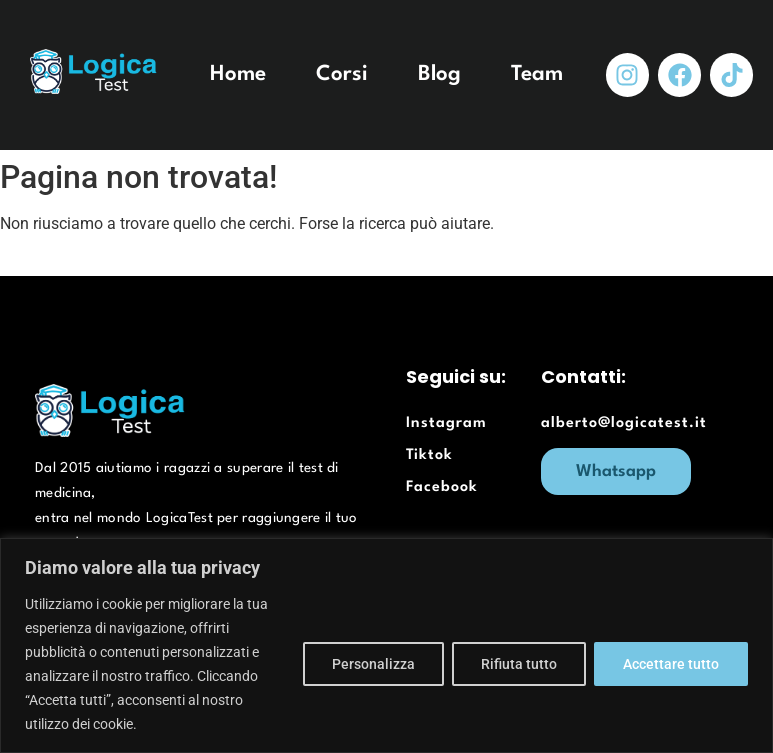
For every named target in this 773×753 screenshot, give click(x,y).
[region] (386, 645)
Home (238, 74)
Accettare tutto (671, 664)
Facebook (442, 487)
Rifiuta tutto (519, 664)
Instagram (446, 423)
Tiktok (429, 455)
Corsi (342, 74)
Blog (439, 74)
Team (537, 74)
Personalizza (373, 664)
